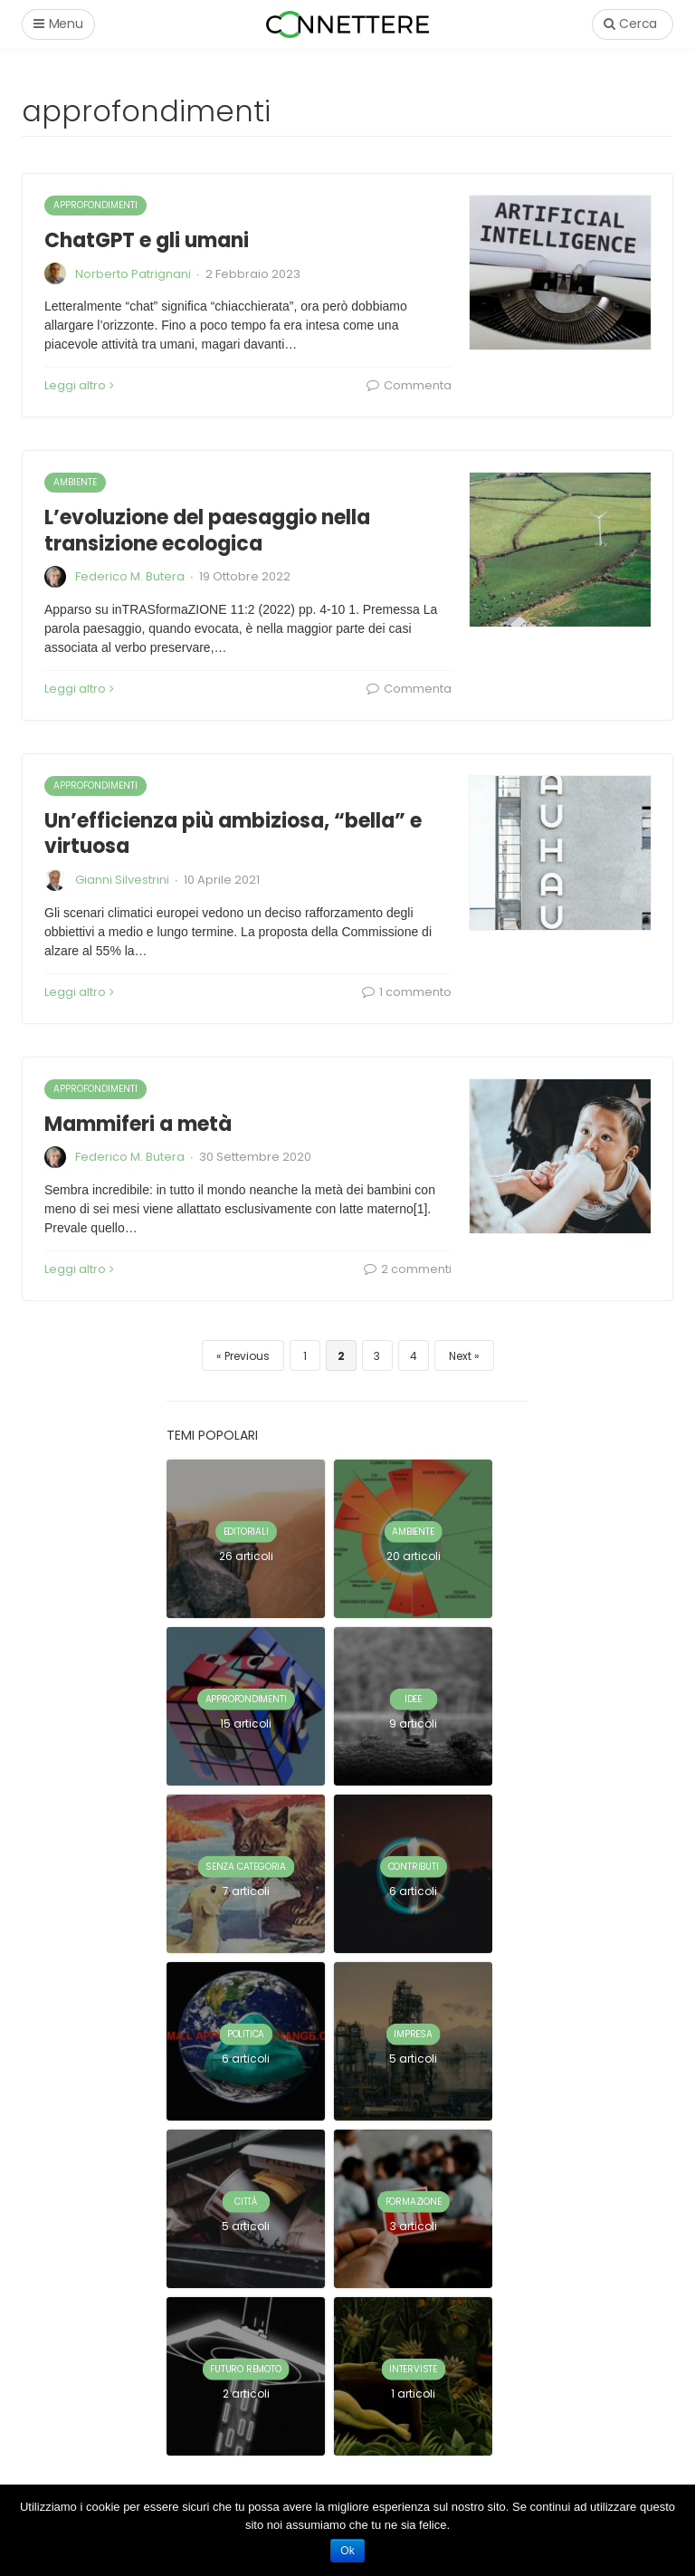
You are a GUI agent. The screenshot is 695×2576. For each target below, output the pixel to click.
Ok (347, 2550)
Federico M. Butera (130, 576)
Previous (247, 1356)
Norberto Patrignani (133, 273)
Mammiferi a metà (138, 1124)
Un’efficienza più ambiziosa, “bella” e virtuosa (233, 834)
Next (460, 1356)
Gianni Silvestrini (122, 879)
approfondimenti (95, 205)
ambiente (75, 482)
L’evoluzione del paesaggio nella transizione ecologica (207, 530)
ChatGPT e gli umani (146, 240)
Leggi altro (79, 385)
